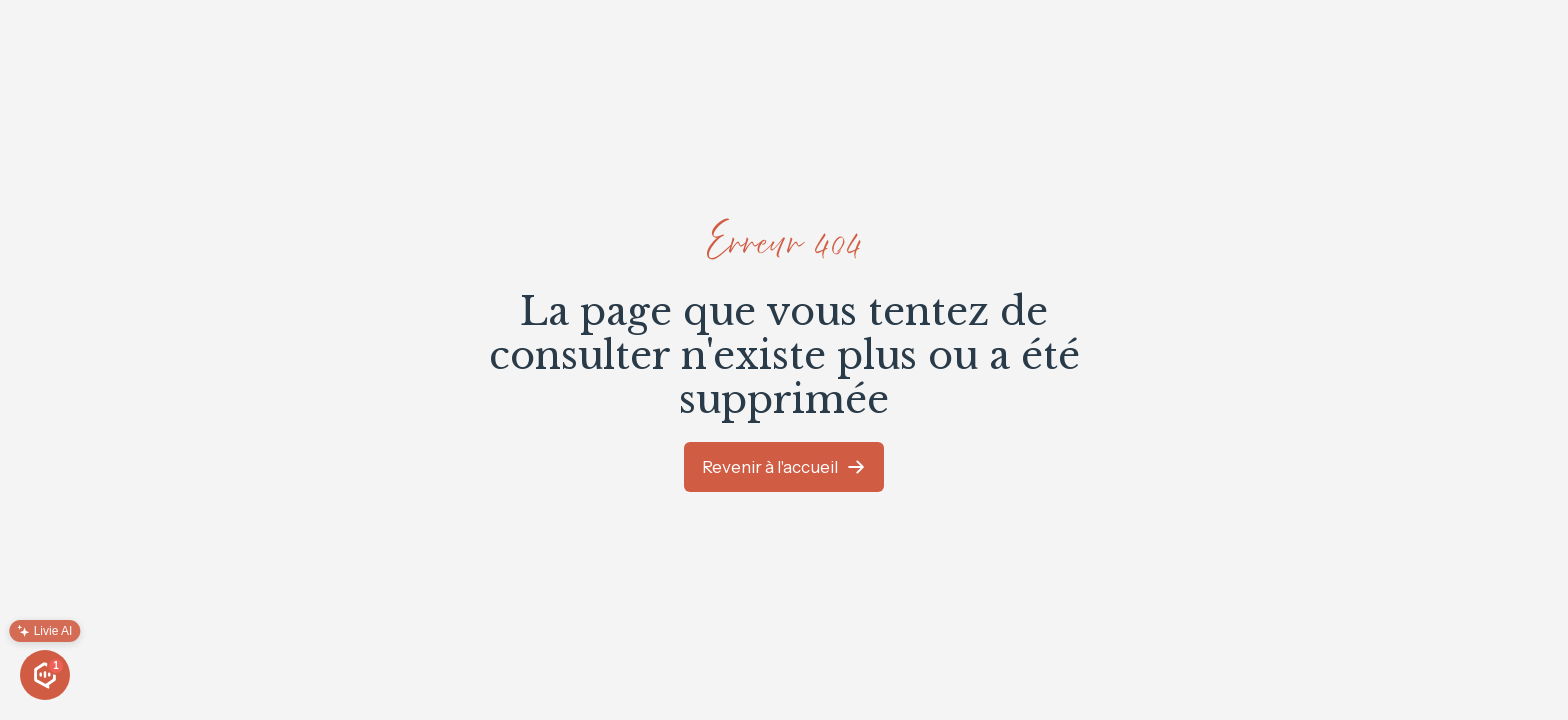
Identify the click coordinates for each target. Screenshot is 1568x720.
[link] (784, 467)
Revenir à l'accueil (770, 467)
